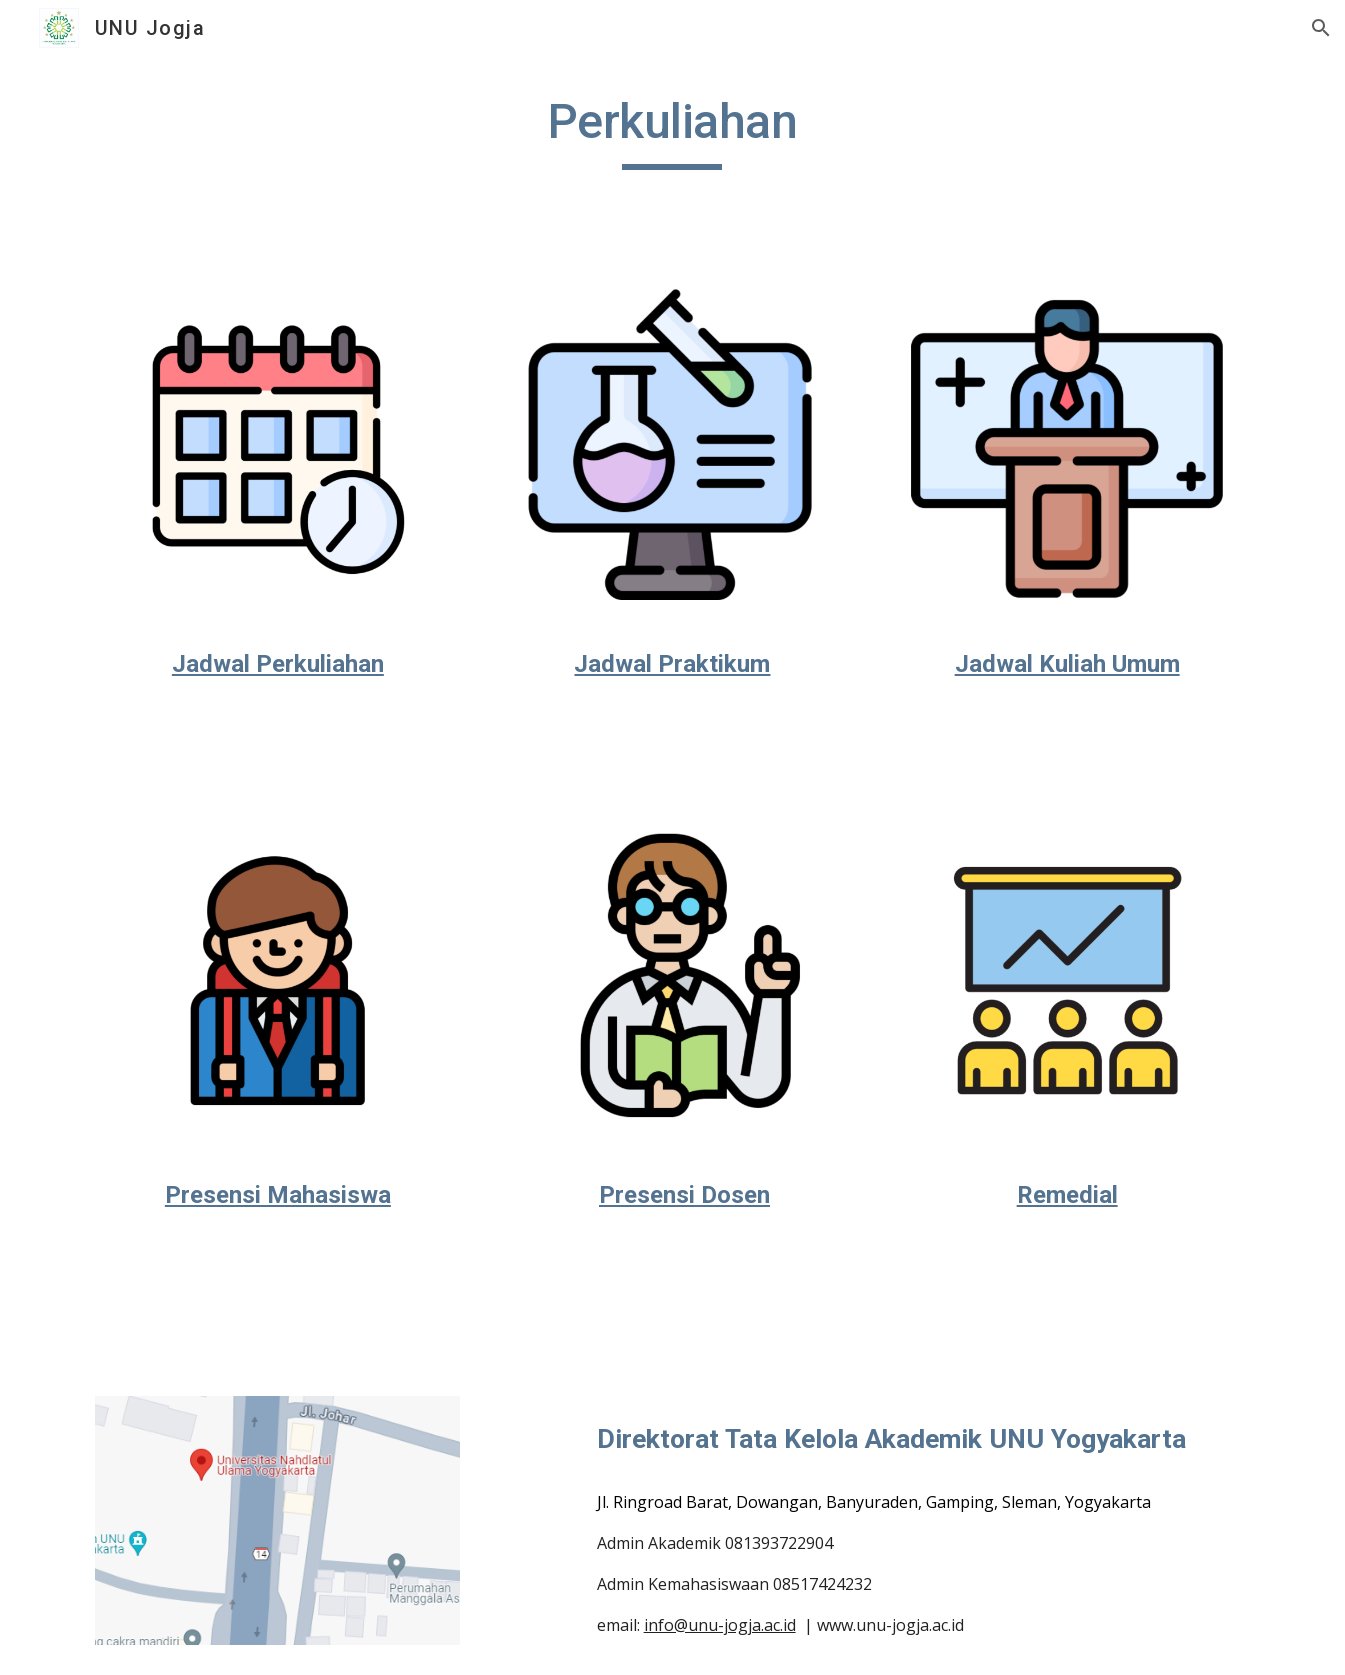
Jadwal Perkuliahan (278, 664)
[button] (1321, 28)
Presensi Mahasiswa (278, 1195)
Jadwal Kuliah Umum (1067, 664)
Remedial (1067, 1195)
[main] (673, 131)
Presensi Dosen (684, 1195)
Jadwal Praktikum (672, 664)
